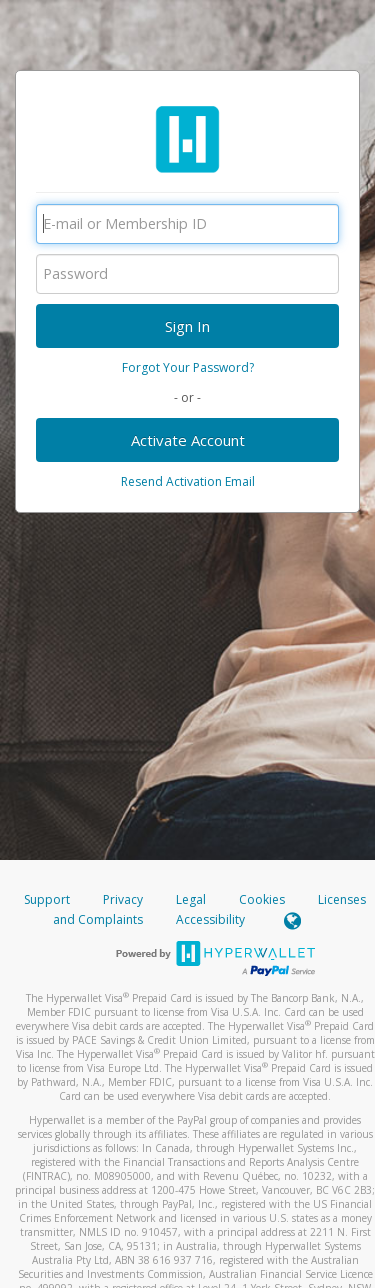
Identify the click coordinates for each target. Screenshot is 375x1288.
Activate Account (188, 440)
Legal (191, 899)
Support (47, 899)
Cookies (262, 899)
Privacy (123, 899)
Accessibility (210, 919)
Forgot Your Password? (188, 367)
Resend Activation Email (188, 481)
